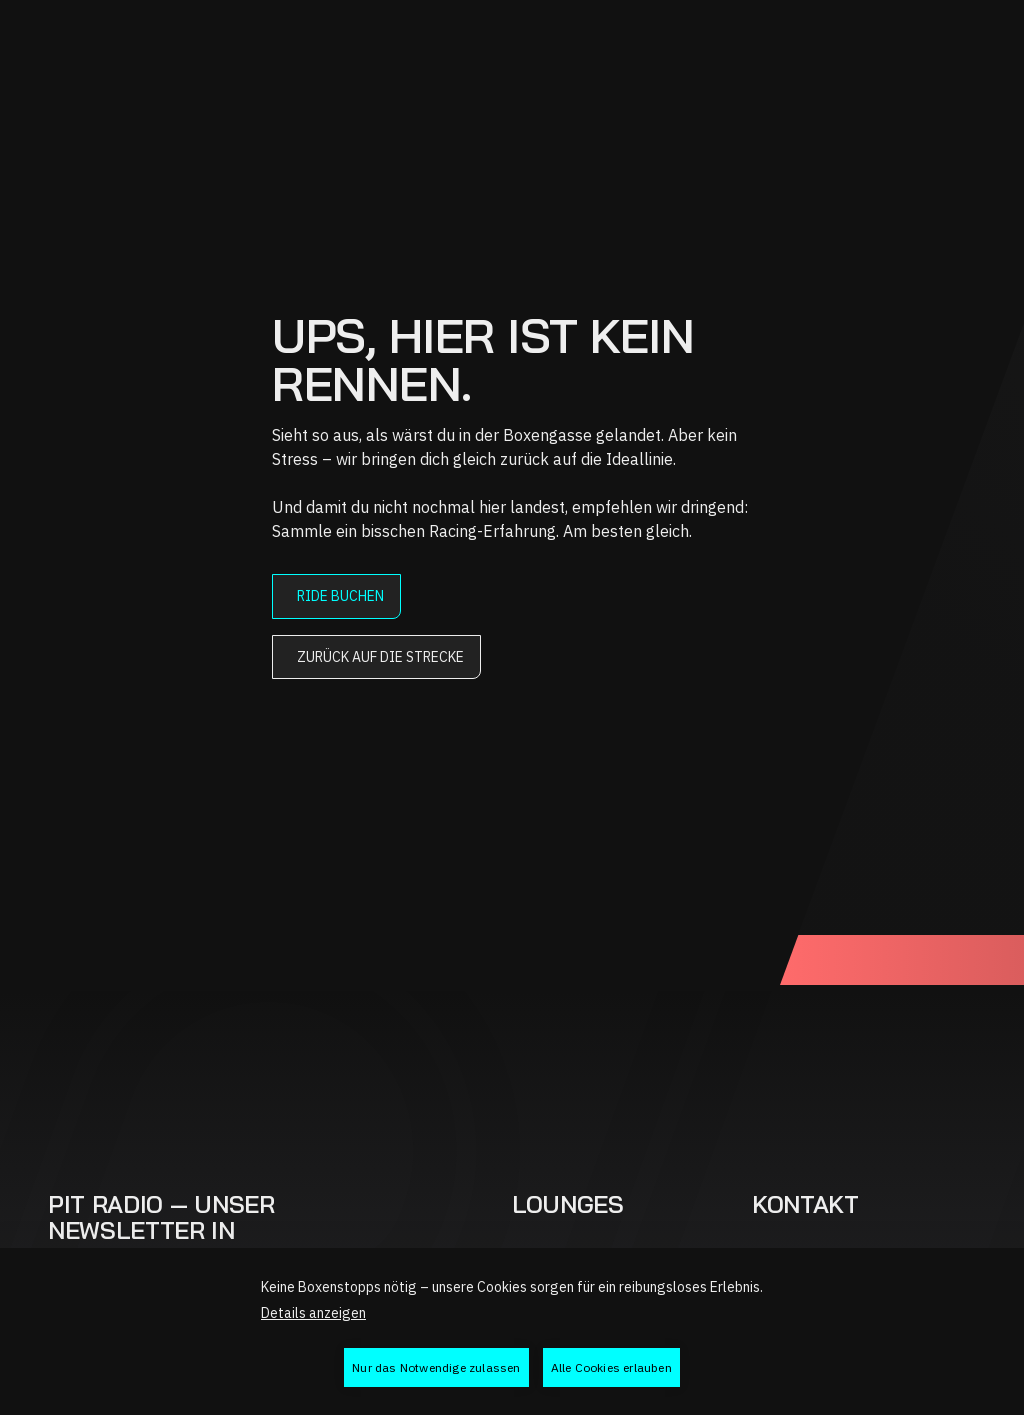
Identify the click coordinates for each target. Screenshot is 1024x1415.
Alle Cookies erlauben (611, 1367)
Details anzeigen (313, 1313)
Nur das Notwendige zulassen (436, 1367)
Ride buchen (340, 596)
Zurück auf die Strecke (380, 657)
